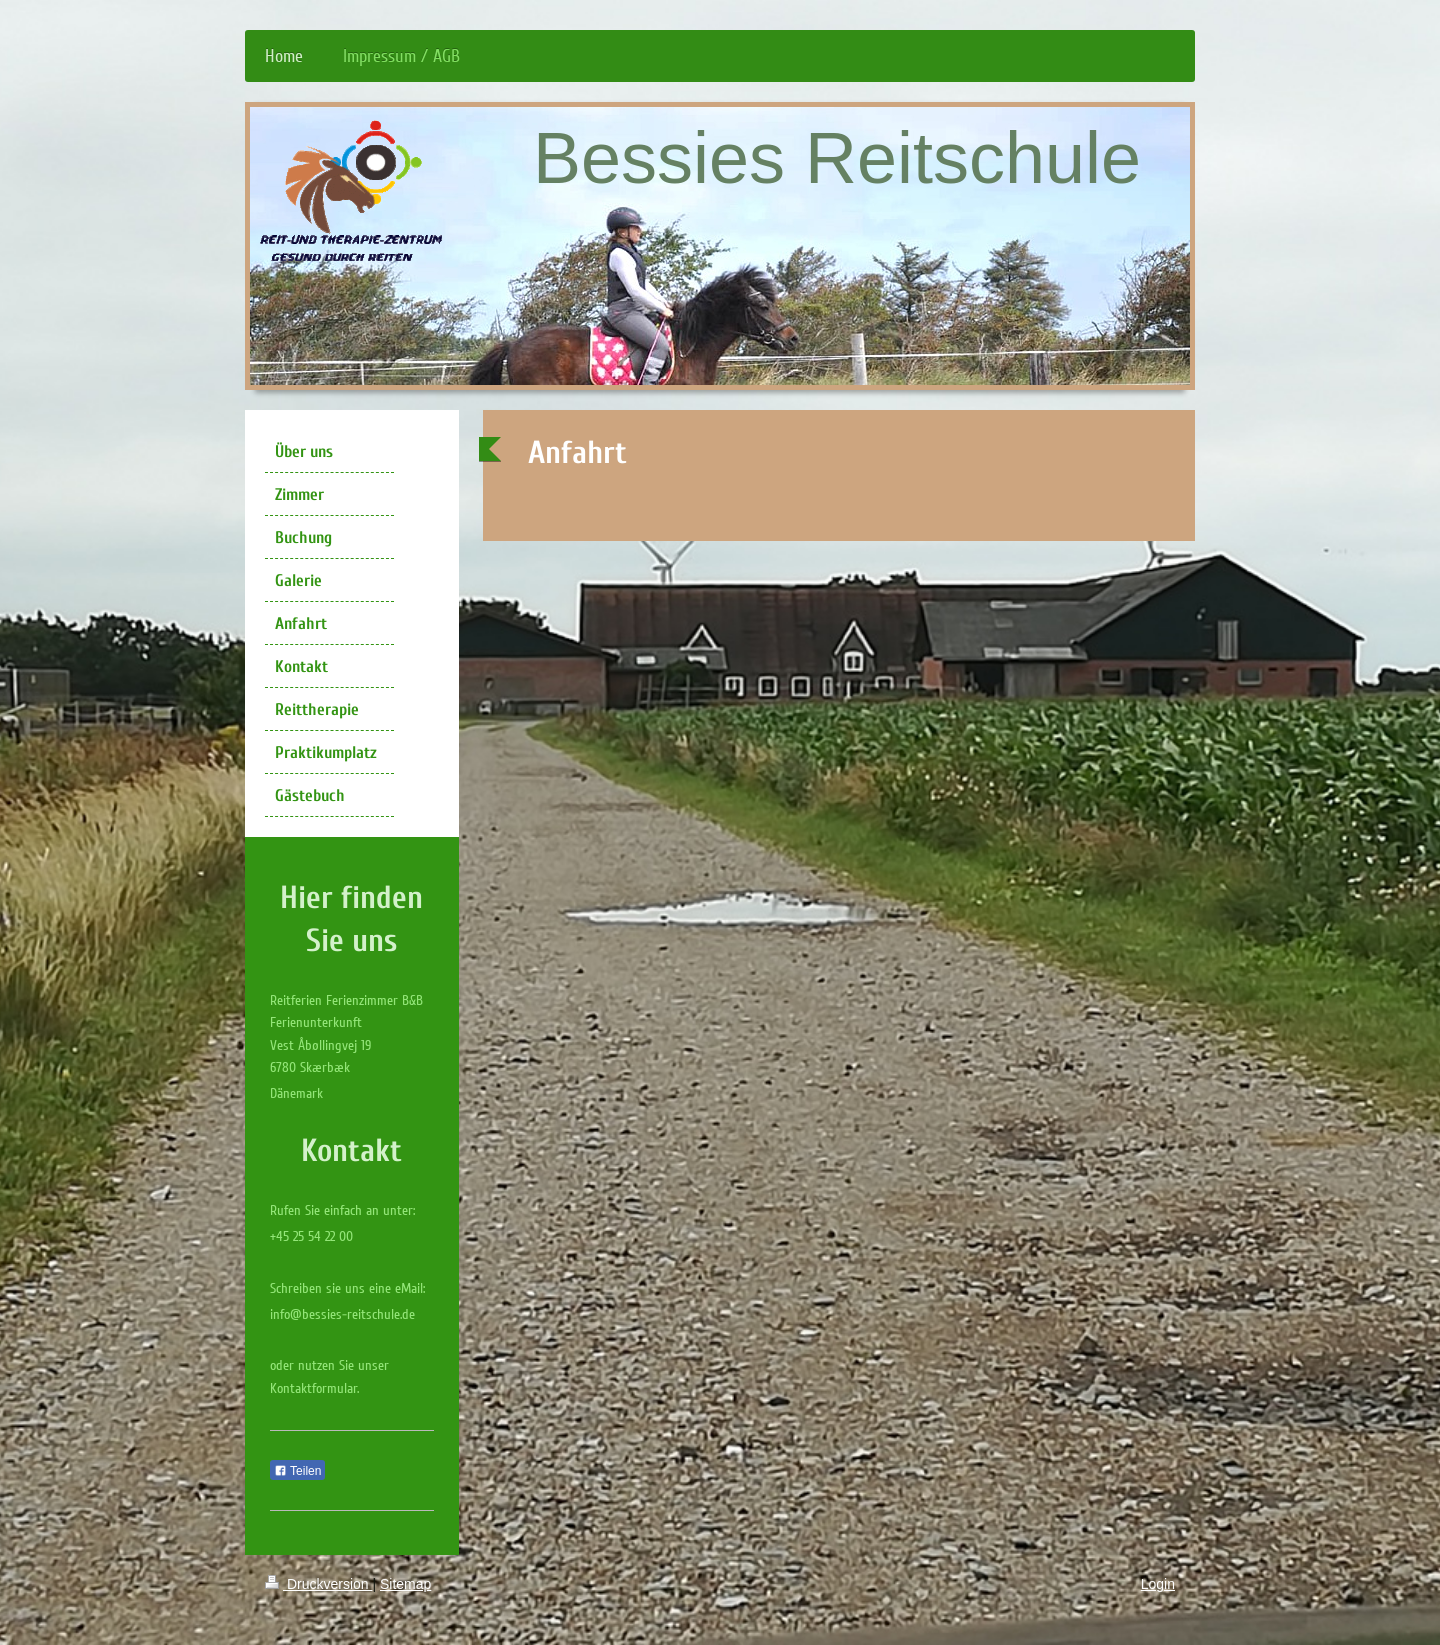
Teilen (297, 1471)
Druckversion (318, 1584)
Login (1158, 1584)
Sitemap (405, 1584)
